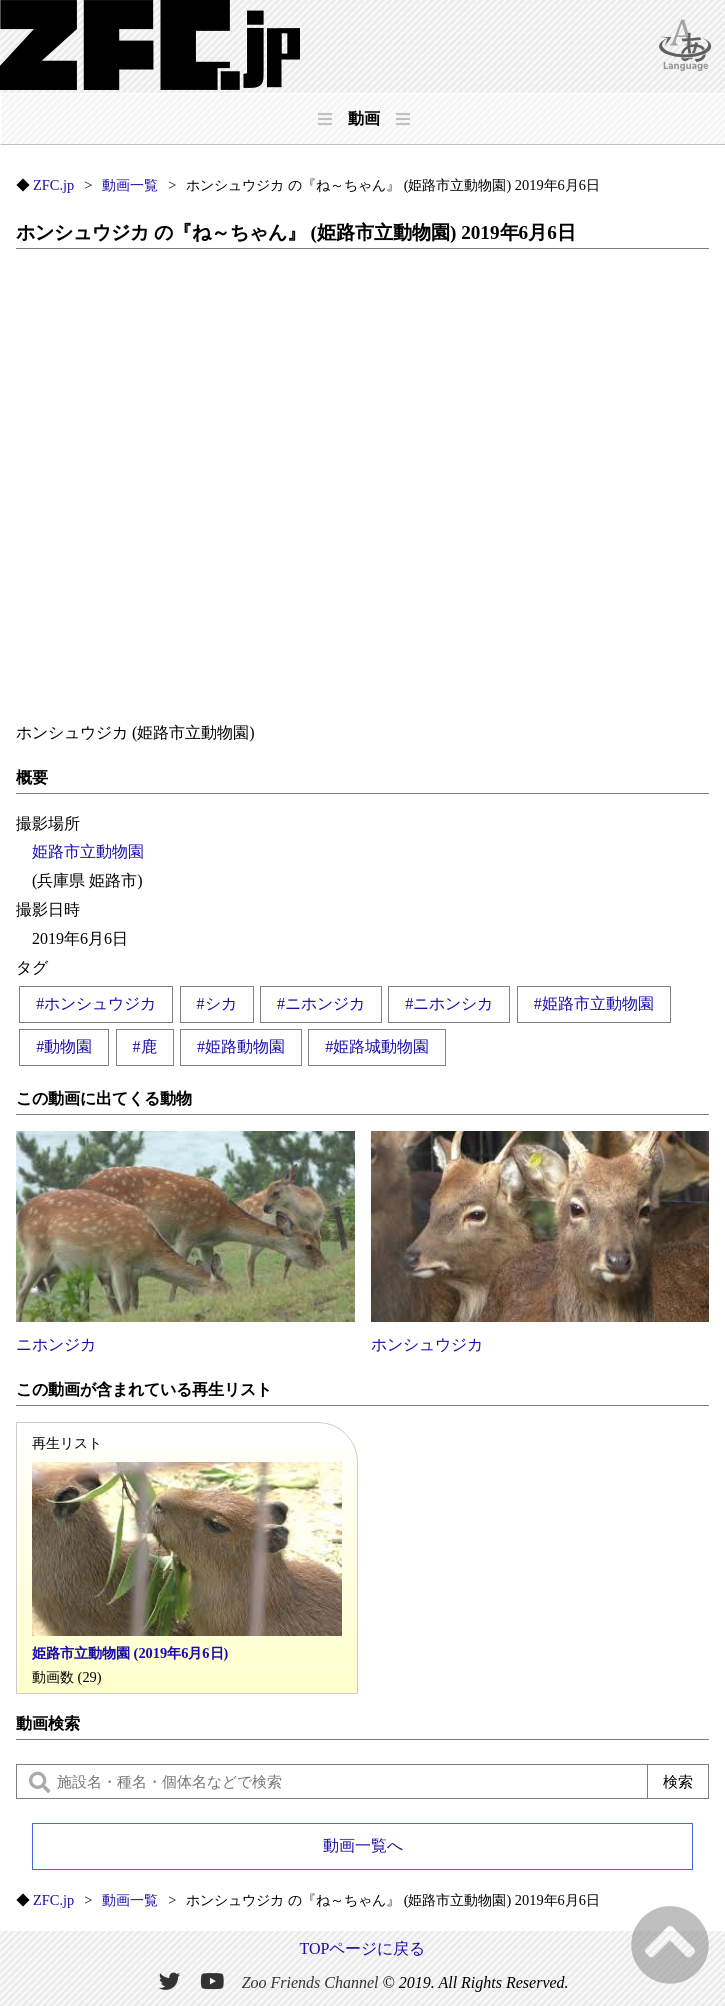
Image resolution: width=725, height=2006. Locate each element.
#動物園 (64, 1046)
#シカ (217, 1003)
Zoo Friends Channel (310, 1981)
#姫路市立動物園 (594, 1003)
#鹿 (145, 1046)
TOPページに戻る (363, 1948)
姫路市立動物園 (88, 851)
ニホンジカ (185, 1242)
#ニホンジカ (321, 1003)
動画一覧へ (363, 1845)
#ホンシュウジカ (96, 1003)
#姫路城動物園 (377, 1046)
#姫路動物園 (241, 1046)
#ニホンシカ (449, 1003)
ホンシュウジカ (540, 1242)
